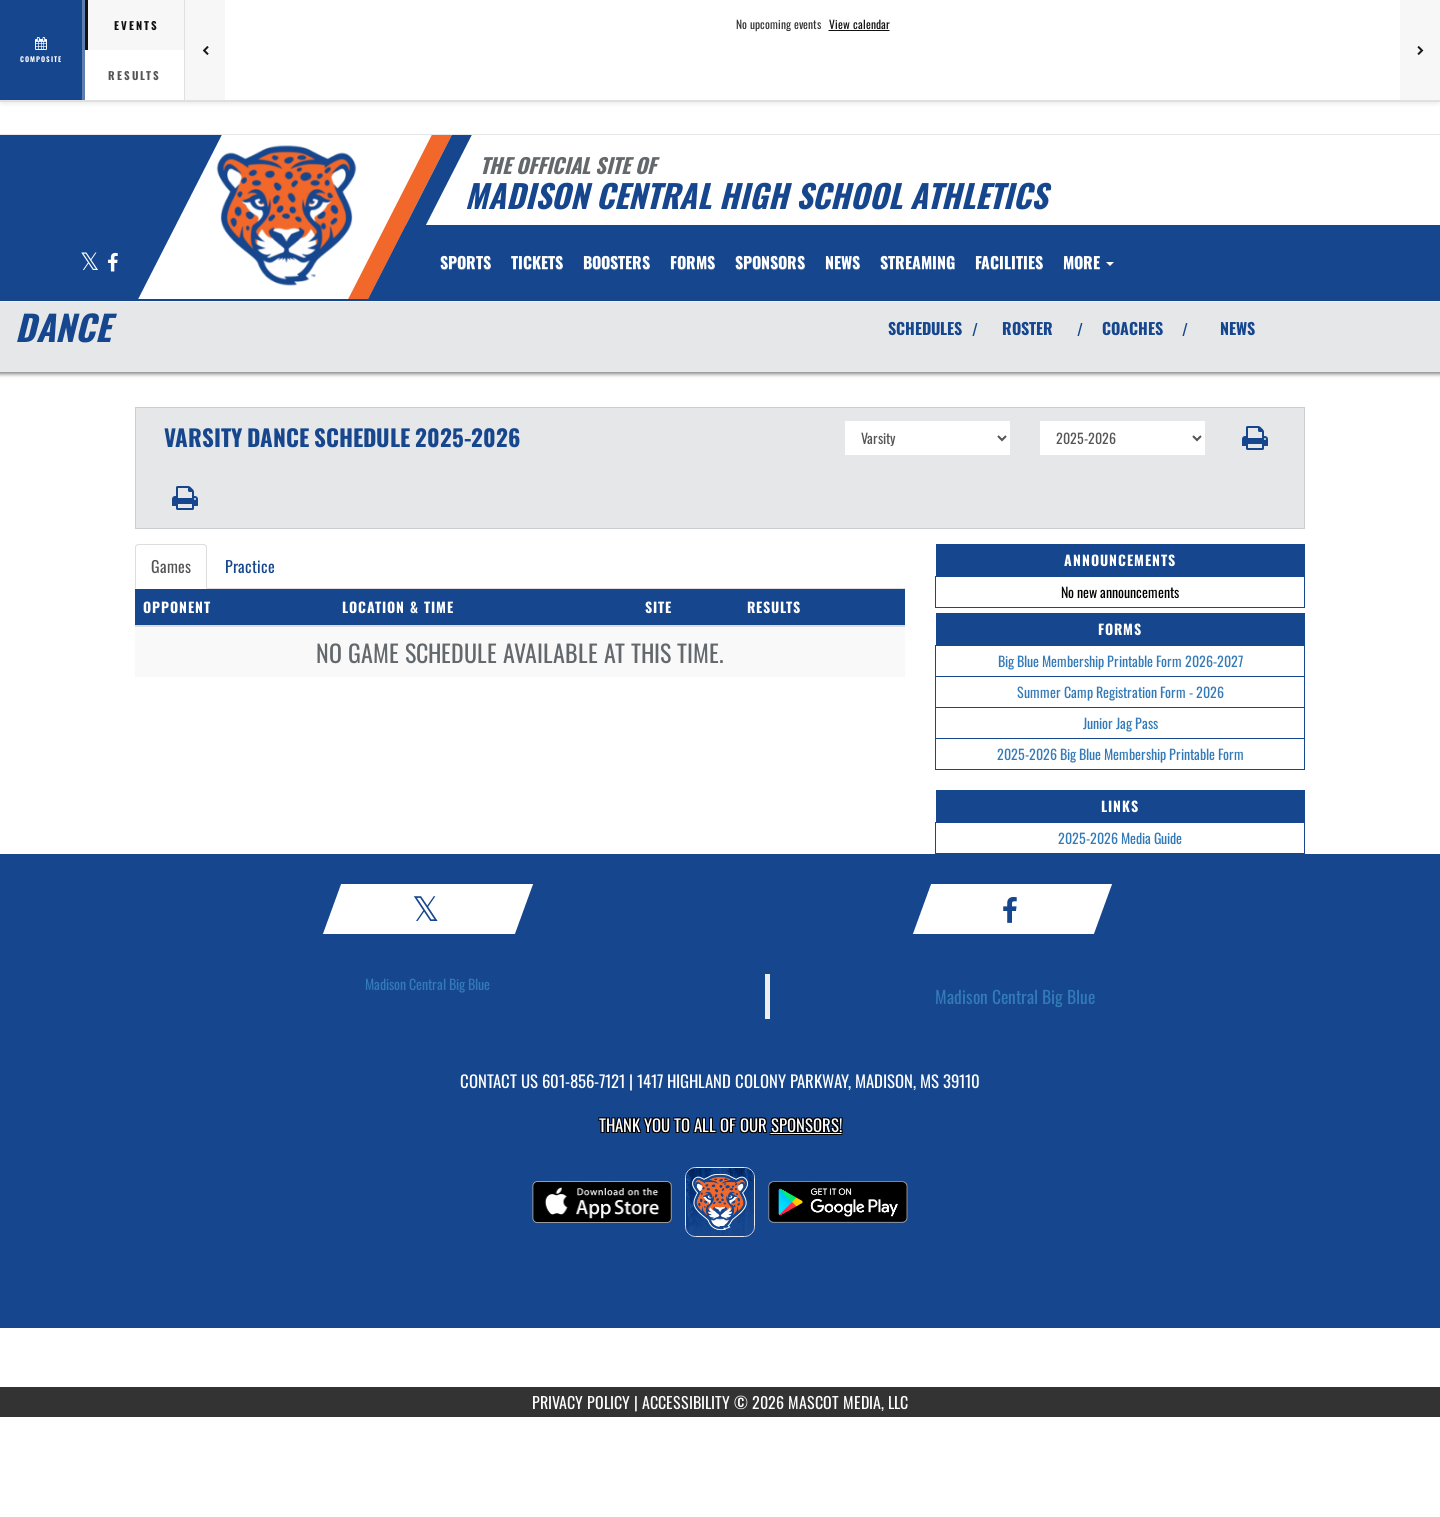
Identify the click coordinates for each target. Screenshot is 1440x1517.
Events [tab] (136, 25)
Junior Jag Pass (1120, 722)
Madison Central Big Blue (427, 983)
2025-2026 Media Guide (1120, 837)
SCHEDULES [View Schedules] (925, 328)
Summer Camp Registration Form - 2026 (1120, 691)
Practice (250, 566)
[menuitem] (537, 262)
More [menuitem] (1088, 262)
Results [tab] (134, 75)
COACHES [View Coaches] (1132, 328)
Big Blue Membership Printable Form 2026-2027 (1120, 660)
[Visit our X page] (91, 263)
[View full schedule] (42, 50)
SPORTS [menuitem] (465, 262)
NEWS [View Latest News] (1237, 328)
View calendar (859, 24)
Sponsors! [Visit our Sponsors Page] (806, 1124)
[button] (1255, 438)
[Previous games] (205, 50)
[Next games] (1420, 50)
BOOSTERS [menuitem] (616, 262)
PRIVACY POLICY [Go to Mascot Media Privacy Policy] (581, 1402)
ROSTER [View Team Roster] (1027, 328)
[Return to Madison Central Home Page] (285, 215)
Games (171, 566)
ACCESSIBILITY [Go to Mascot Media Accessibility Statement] (686, 1402)
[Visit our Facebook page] (112, 263)
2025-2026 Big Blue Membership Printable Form (1120, 753)
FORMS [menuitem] (692, 262)
